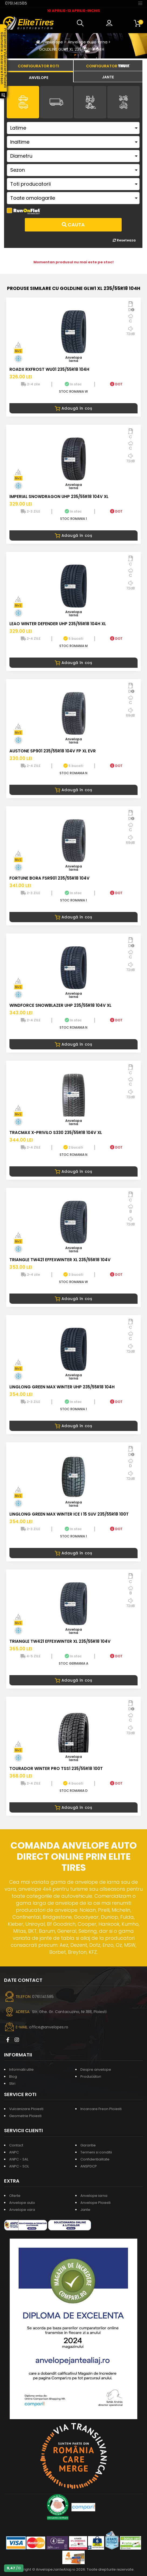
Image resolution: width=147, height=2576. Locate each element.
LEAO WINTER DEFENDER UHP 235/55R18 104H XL (57, 624)
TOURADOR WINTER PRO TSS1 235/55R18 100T (56, 1768)
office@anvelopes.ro (48, 2027)
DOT (116, 384)
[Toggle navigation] (140, 3)
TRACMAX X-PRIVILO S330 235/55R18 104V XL (55, 1132)
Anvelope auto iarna (88, 42)
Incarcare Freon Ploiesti (101, 2108)
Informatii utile (21, 2069)
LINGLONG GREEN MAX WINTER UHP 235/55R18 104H (62, 1387)
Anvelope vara (22, 2209)
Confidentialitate (95, 2159)
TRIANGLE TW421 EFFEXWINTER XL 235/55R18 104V (60, 1260)
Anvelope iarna (93, 2195)
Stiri (12, 2083)
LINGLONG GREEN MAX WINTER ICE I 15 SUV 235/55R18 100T (69, 1514)
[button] (81, 23)
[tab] (38, 76)
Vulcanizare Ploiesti (26, 2108)
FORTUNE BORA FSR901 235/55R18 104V (49, 878)
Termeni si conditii (96, 2152)
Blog (13, 2076)
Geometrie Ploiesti (25, 2115)
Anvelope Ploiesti (95, 2202)
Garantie (88, 2145)
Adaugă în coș (73, 408)
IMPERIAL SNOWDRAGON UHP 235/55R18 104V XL (58, 496)
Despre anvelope (95, 2069)
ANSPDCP (88, 2166)
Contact (16, 2145)
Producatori (90, 2076)
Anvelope (54, 42)
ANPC (14, 2152)
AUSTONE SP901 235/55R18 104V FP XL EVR (52, 751)
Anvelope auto (22, 2202)
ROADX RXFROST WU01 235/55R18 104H (49, 369)
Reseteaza (124, 240)
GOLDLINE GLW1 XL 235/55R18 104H (71, 49)
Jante (85, 2209)
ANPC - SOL (19, 2166)
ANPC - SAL (18, 2159)
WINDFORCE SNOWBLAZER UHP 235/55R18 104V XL (60, 1005)
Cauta (73, 224)
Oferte (14, 2195)
